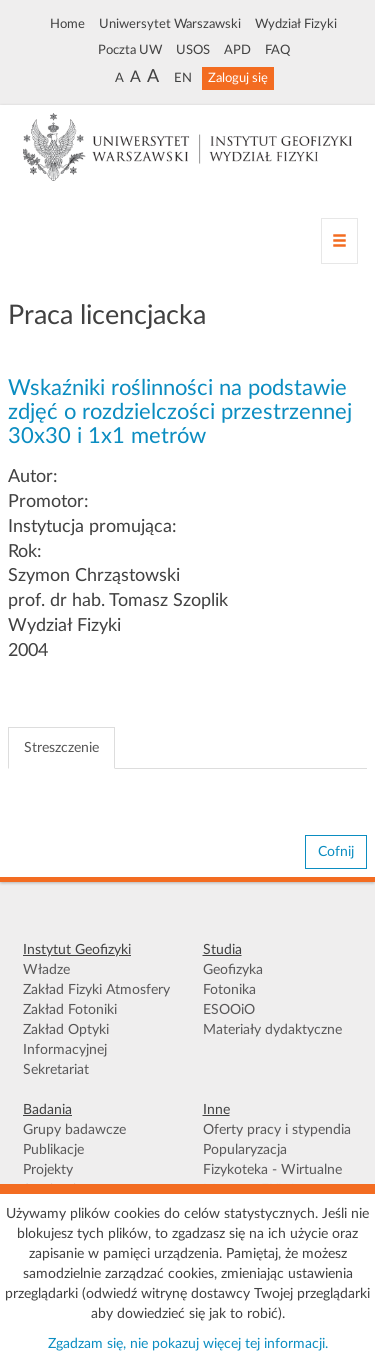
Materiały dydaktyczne (272, 1030)
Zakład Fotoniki (70, 1010)
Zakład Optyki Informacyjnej (66, 1040)
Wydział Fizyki (296, 24)
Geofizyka (233, 970)
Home (67, 24)
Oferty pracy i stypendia (277, 1130)
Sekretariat (56, 1070)
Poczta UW (130, 50)
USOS (193, 50)
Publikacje (53, 1150)
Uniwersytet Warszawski (170, 24)
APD (237, 50)
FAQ (277, 50)
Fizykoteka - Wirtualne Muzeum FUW (272, 1180)
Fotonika (229, 990)
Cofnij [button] (336, 852)
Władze (46, 970)
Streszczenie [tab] (61, 748)
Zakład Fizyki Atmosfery (96, 990)
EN (183, 78)
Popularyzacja (245, 1150)
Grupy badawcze (74, 1130)
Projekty (48, 1170)
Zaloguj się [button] (238, 78)
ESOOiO (229, 1010)
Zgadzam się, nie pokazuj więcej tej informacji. (188, 1344)
